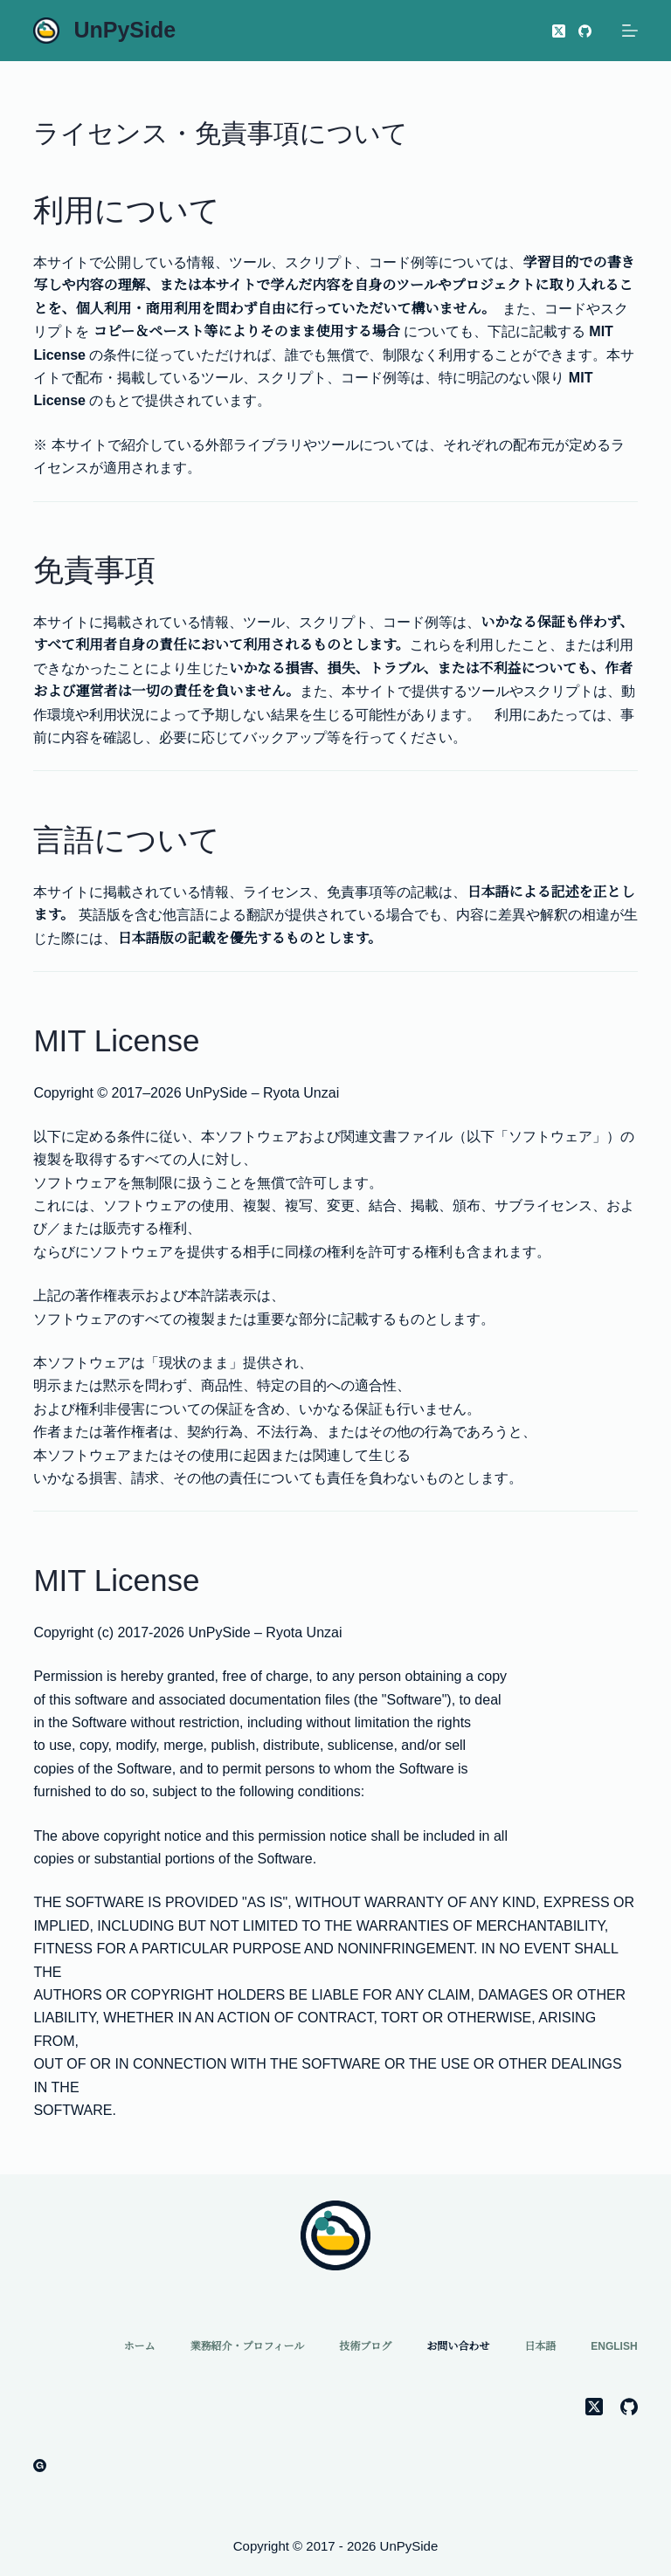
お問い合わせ (457, 2346)
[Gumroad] (39, 2465)
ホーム (139, 2346)
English (614, 2346)
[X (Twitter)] (558, 31)
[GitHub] (584, 31)
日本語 (540, 2346)
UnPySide (124, 29)
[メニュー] (630, 30)
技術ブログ (365, 2346)
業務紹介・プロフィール (247, 2346)
